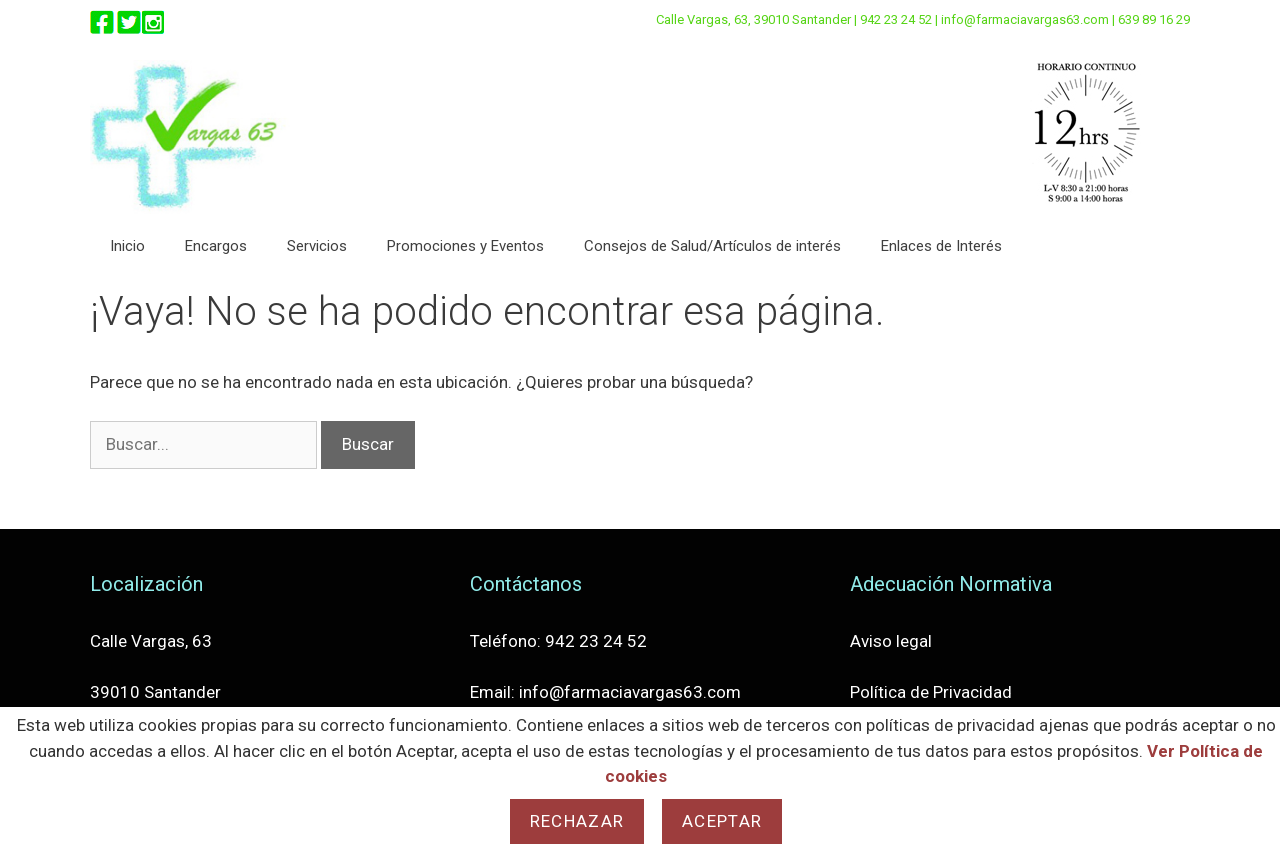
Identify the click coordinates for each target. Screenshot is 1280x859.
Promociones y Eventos (465, 246)
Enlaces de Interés (941, 246)
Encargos (216, 246)
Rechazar (577, 821)
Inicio (127, 246)
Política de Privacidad (931, 692)
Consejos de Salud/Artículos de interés (712, 246)
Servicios (317, 246)
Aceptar (722, 821)
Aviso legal (891, 641)
